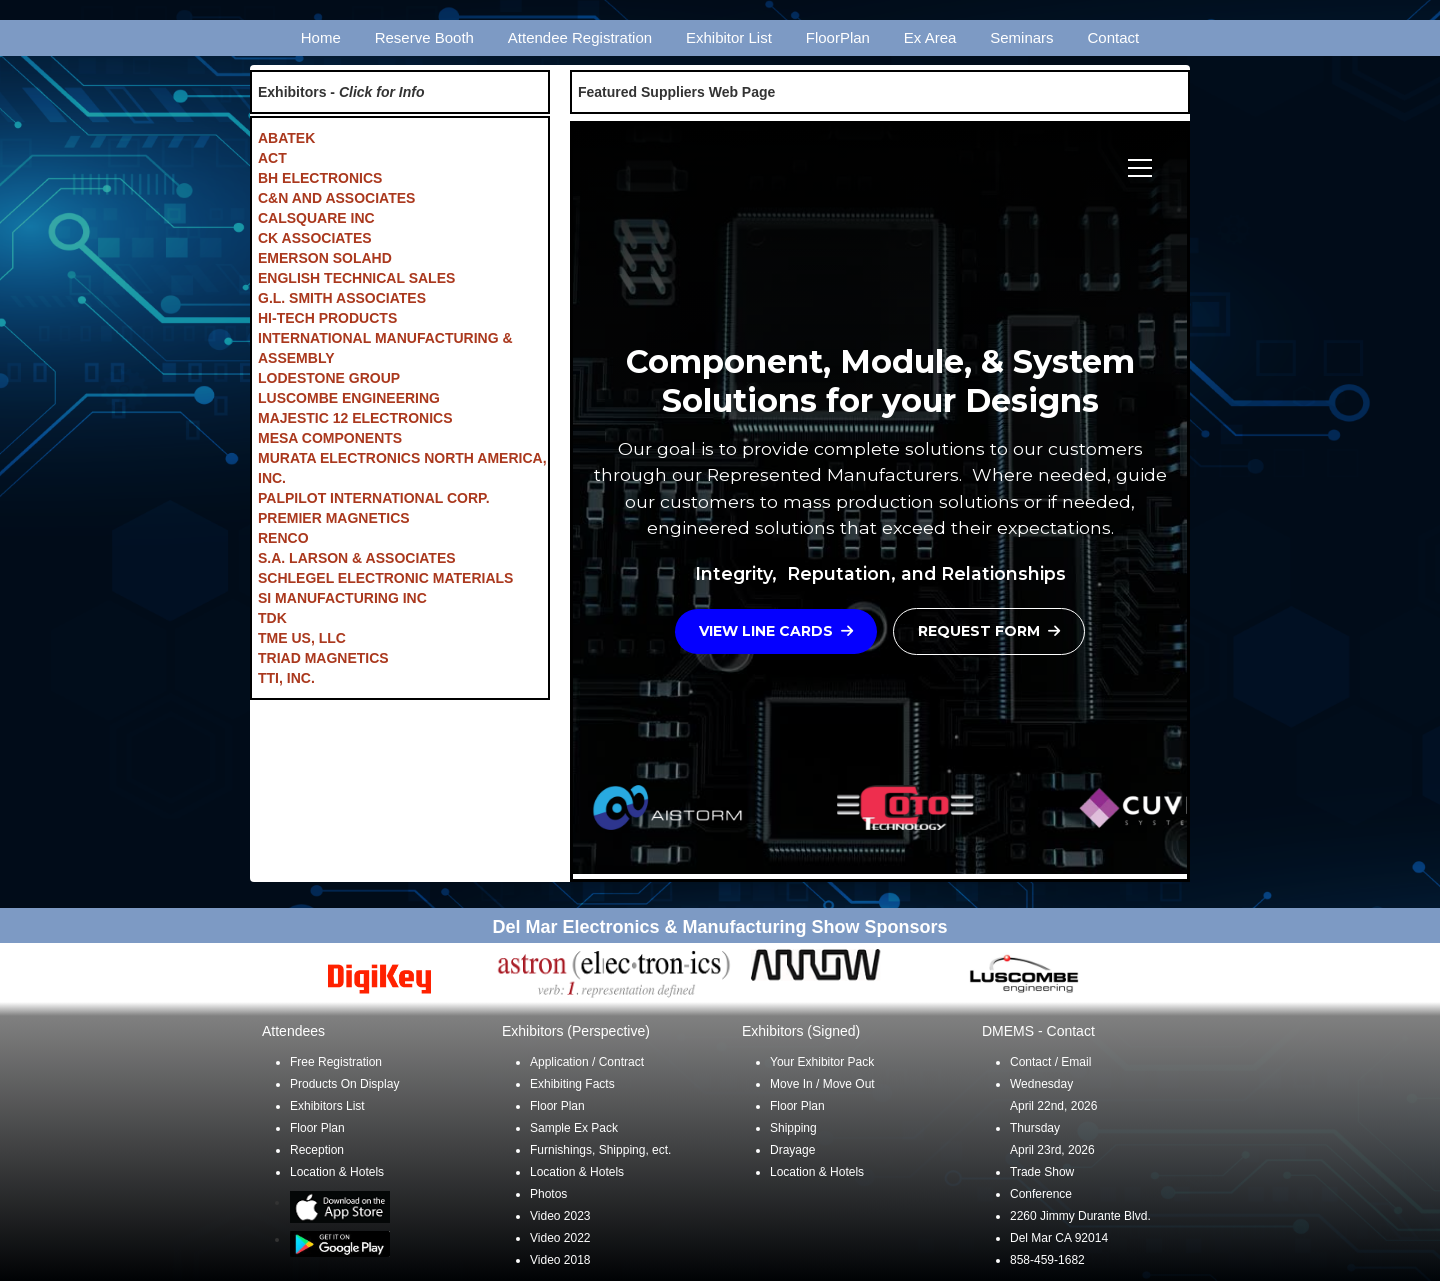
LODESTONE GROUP (329, 378)
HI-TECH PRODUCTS (327, 318)
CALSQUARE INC (316, 218)
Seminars (1021, 37)
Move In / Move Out (822, 1084)
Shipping (793, 1128)
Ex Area (930, 37)
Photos (548, 1194)
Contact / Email (1050, 1062)
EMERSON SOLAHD (325, 258)
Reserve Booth (424, 37)
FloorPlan (838, 37)
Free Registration (336, 1062)
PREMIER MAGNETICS (334, 518)
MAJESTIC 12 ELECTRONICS (355, 418)
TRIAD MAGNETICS (323, 658)
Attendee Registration (580, 37)
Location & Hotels (337, 1172)
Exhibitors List (327, 1106)
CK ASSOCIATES (315, 238)
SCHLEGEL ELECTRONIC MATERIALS (385, 578)
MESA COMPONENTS (330, 438)
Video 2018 (560, 1260)
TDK (272, 618)
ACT (272, 158)
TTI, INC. (286, 678)
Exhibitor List (729, 37)
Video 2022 (560, 1238)
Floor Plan (317, 1128)
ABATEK (286, 138)
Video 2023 (560, 1216)
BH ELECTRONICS (320, 178)
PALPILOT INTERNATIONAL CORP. (374, 498)
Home (321, 37)
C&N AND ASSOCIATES (336, 198)
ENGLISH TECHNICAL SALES (356, 278)
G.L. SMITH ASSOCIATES (342, 298)
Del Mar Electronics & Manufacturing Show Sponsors (719, 927)
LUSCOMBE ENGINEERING (349, 398)
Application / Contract (587, 1062)
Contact (1114, 37)
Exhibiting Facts (572, 1084)
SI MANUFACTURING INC (342, 598)
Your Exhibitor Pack (822, 1062)
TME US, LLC (302, 638)
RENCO (283, 538)
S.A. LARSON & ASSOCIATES (357, 558)
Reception (317, 1150)
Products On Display (344, 1084)
